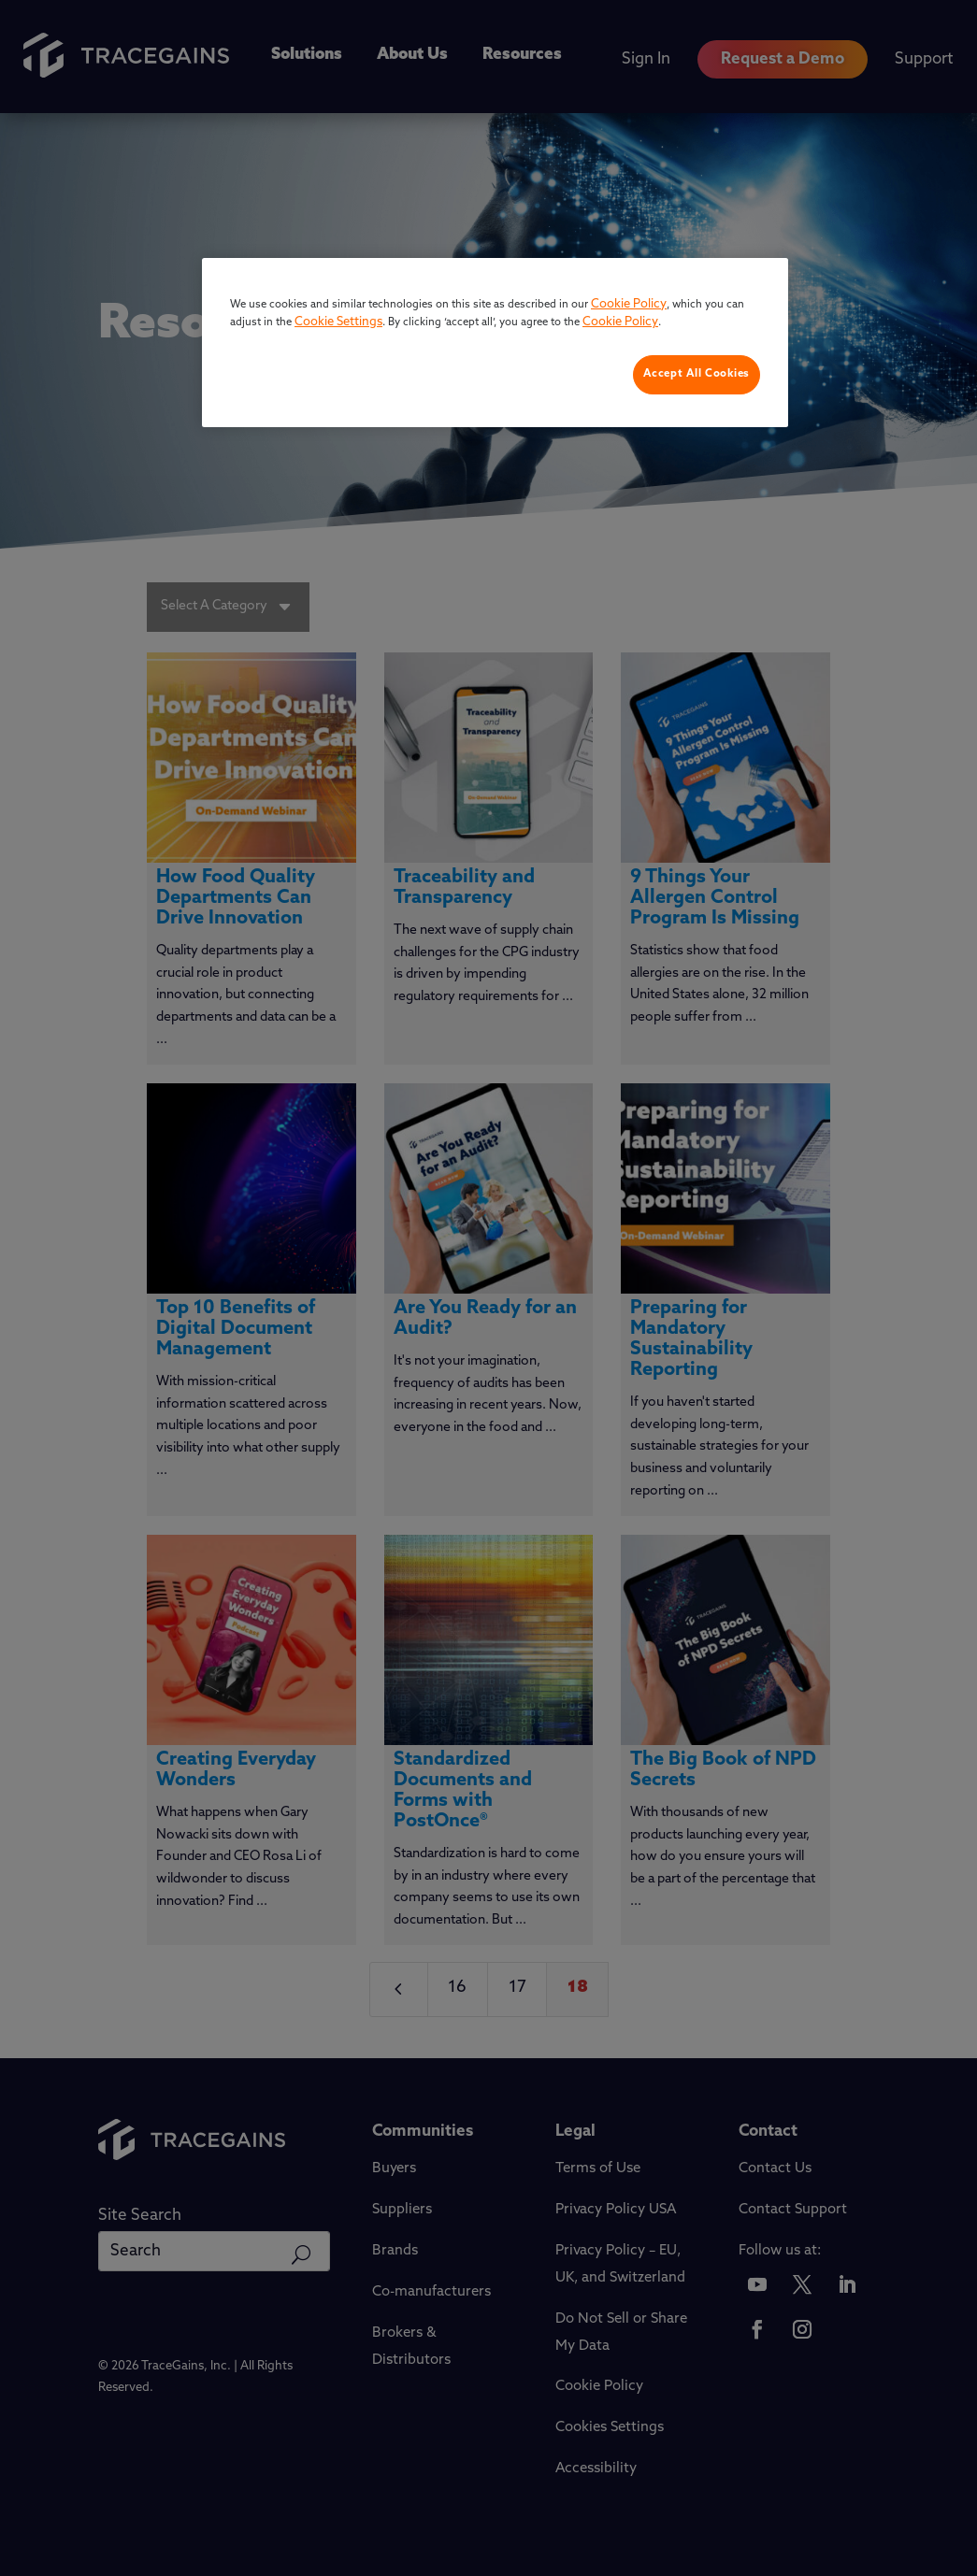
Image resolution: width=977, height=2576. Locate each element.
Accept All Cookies (696, 373)
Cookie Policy (629, 304)
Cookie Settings (338, 322)
